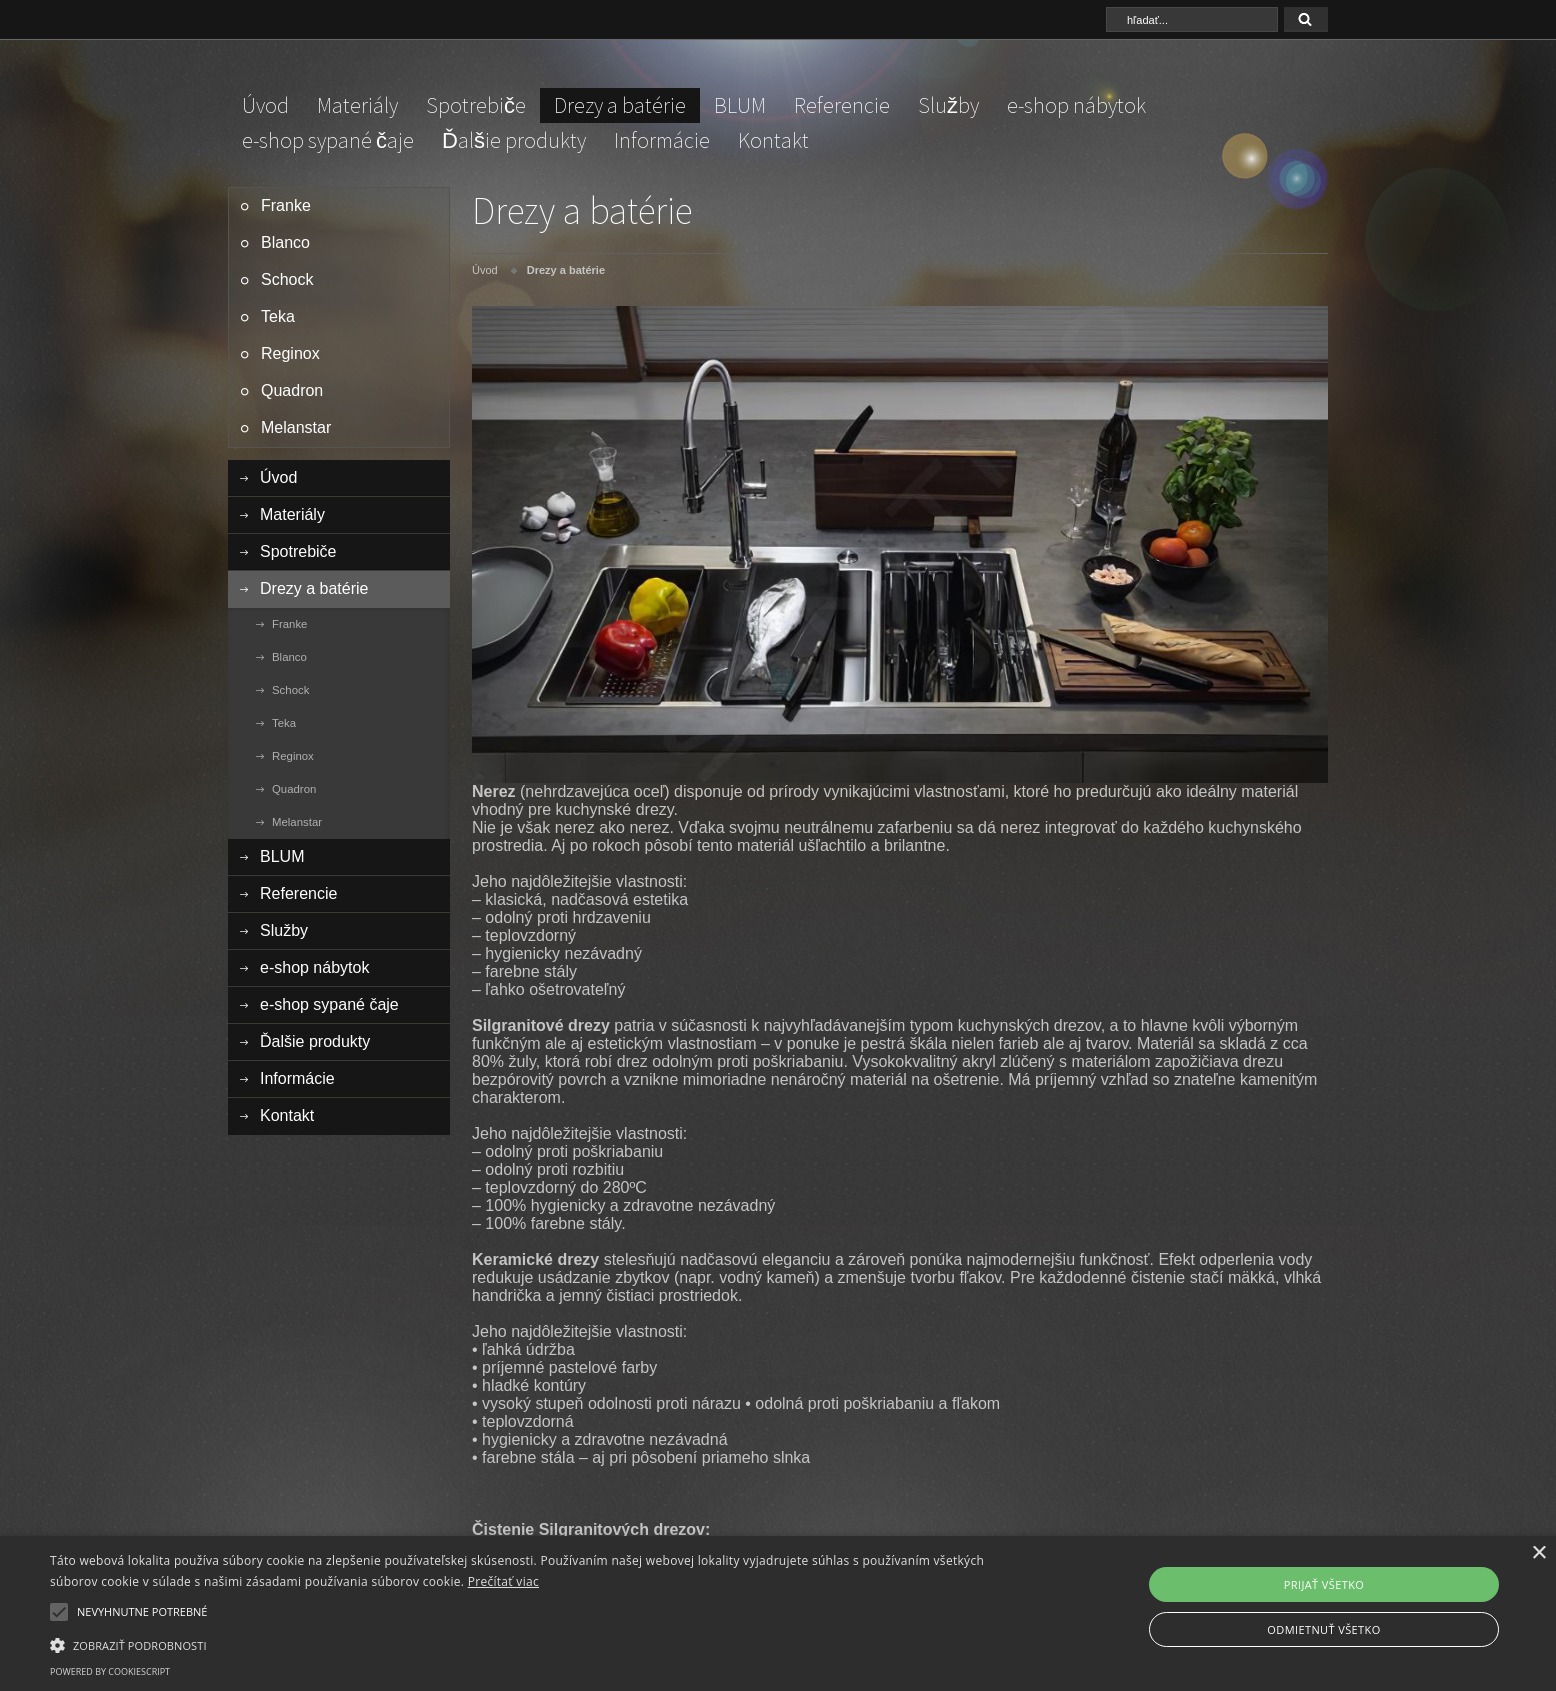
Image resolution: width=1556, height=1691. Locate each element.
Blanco (285, 242)
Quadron (292, 390)
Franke (286, 205)
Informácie (662, 140)
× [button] (1538, 1553)
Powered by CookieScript (110, 1671)
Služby (948, 105)
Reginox (290, 353)
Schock (287, 279)
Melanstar (296, 427)
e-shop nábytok (1076, 105)
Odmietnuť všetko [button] (1323, 1629)
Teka (278, 316)
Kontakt (773, 140)
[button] (523, 1644)
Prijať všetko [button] (1324, 1584)
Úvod (265, 105)
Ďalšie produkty (514, 140)
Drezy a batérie (620, 105)
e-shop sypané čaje (328, 140)
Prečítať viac (503, 1581)
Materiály (357, 105)
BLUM (740, 105)
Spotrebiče (476, 105)
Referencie (842, 105)
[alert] (778, 1613)
